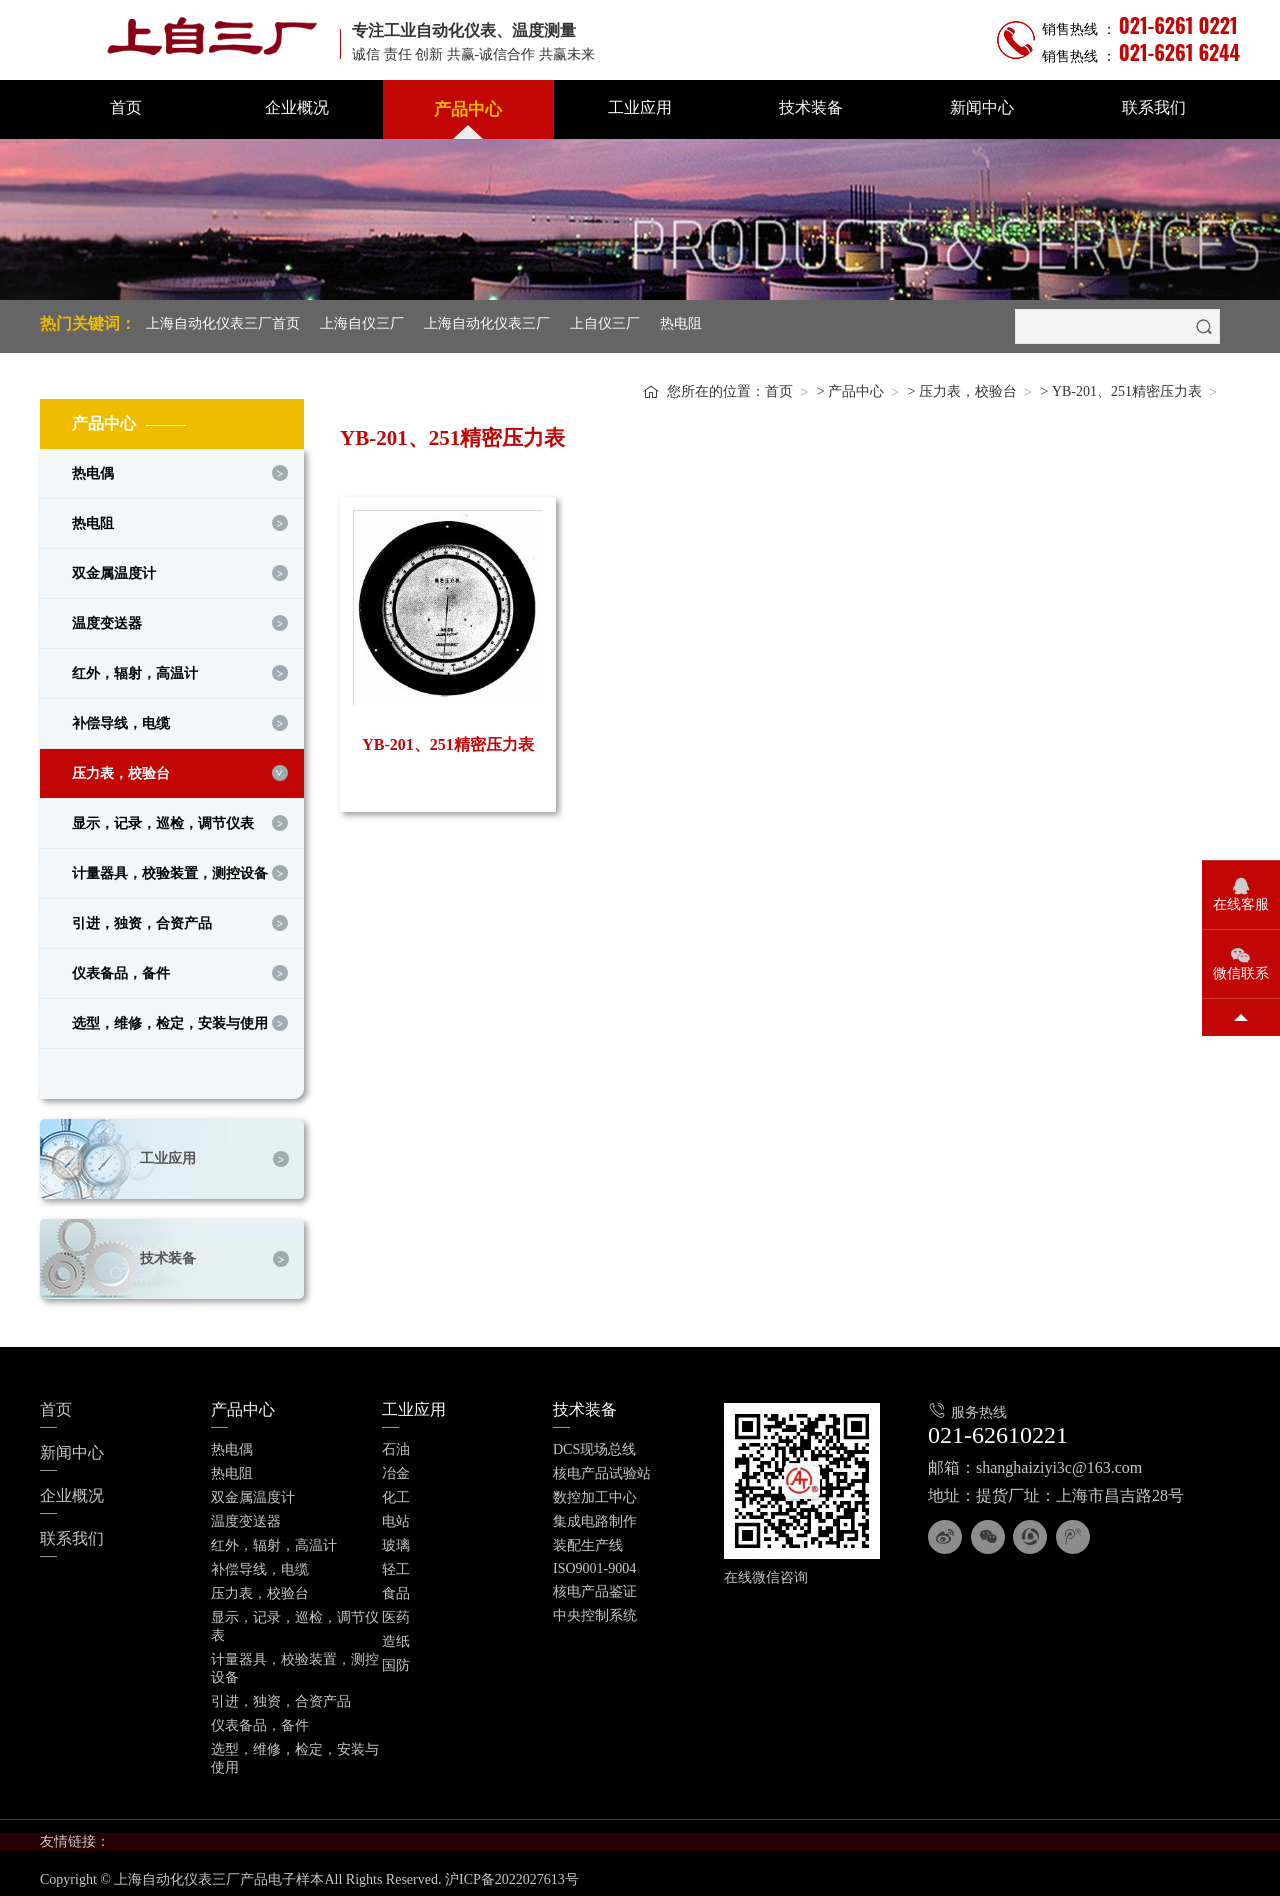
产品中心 (468, 109)
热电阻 (681, 323)
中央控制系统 (595, 1610)
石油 (396, 1444)
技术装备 (811, 107)
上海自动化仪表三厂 (487, 323)
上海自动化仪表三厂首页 (223, 323)
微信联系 (1241, 973)
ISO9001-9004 (594, 1563)
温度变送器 (107, 618)
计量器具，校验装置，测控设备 (170, 868)
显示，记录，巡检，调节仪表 (163, 818)
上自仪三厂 (605, 323)
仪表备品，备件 (121, 968)
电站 (396, 1516)
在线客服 (1241, 904)
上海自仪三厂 (362, 323)
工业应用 (640, 107)
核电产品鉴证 (595, 1586)
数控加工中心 (595, 1492)
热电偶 (93, 468)
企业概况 (297, 107)
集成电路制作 (595, 1516)
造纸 (396, 1636)
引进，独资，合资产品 (142, 918)
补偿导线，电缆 (121, 718)
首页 (126, 107)
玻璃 (396, 1540)
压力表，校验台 (121, 768)
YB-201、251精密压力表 (1127, 386)
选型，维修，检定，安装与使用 (170, 1018)
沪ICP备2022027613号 (512, 1874)
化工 (396, 1492)
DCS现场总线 (594, 1444)
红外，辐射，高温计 (135, 668)
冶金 (396, 1468)
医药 (396, 1612)
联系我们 (1154, 107)
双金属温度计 (114, 568)
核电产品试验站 (602, 1468)
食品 (396, 1588)
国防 (396, 1660)
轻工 (396, 1564)
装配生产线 (588, 1540)
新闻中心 (982, 107)
